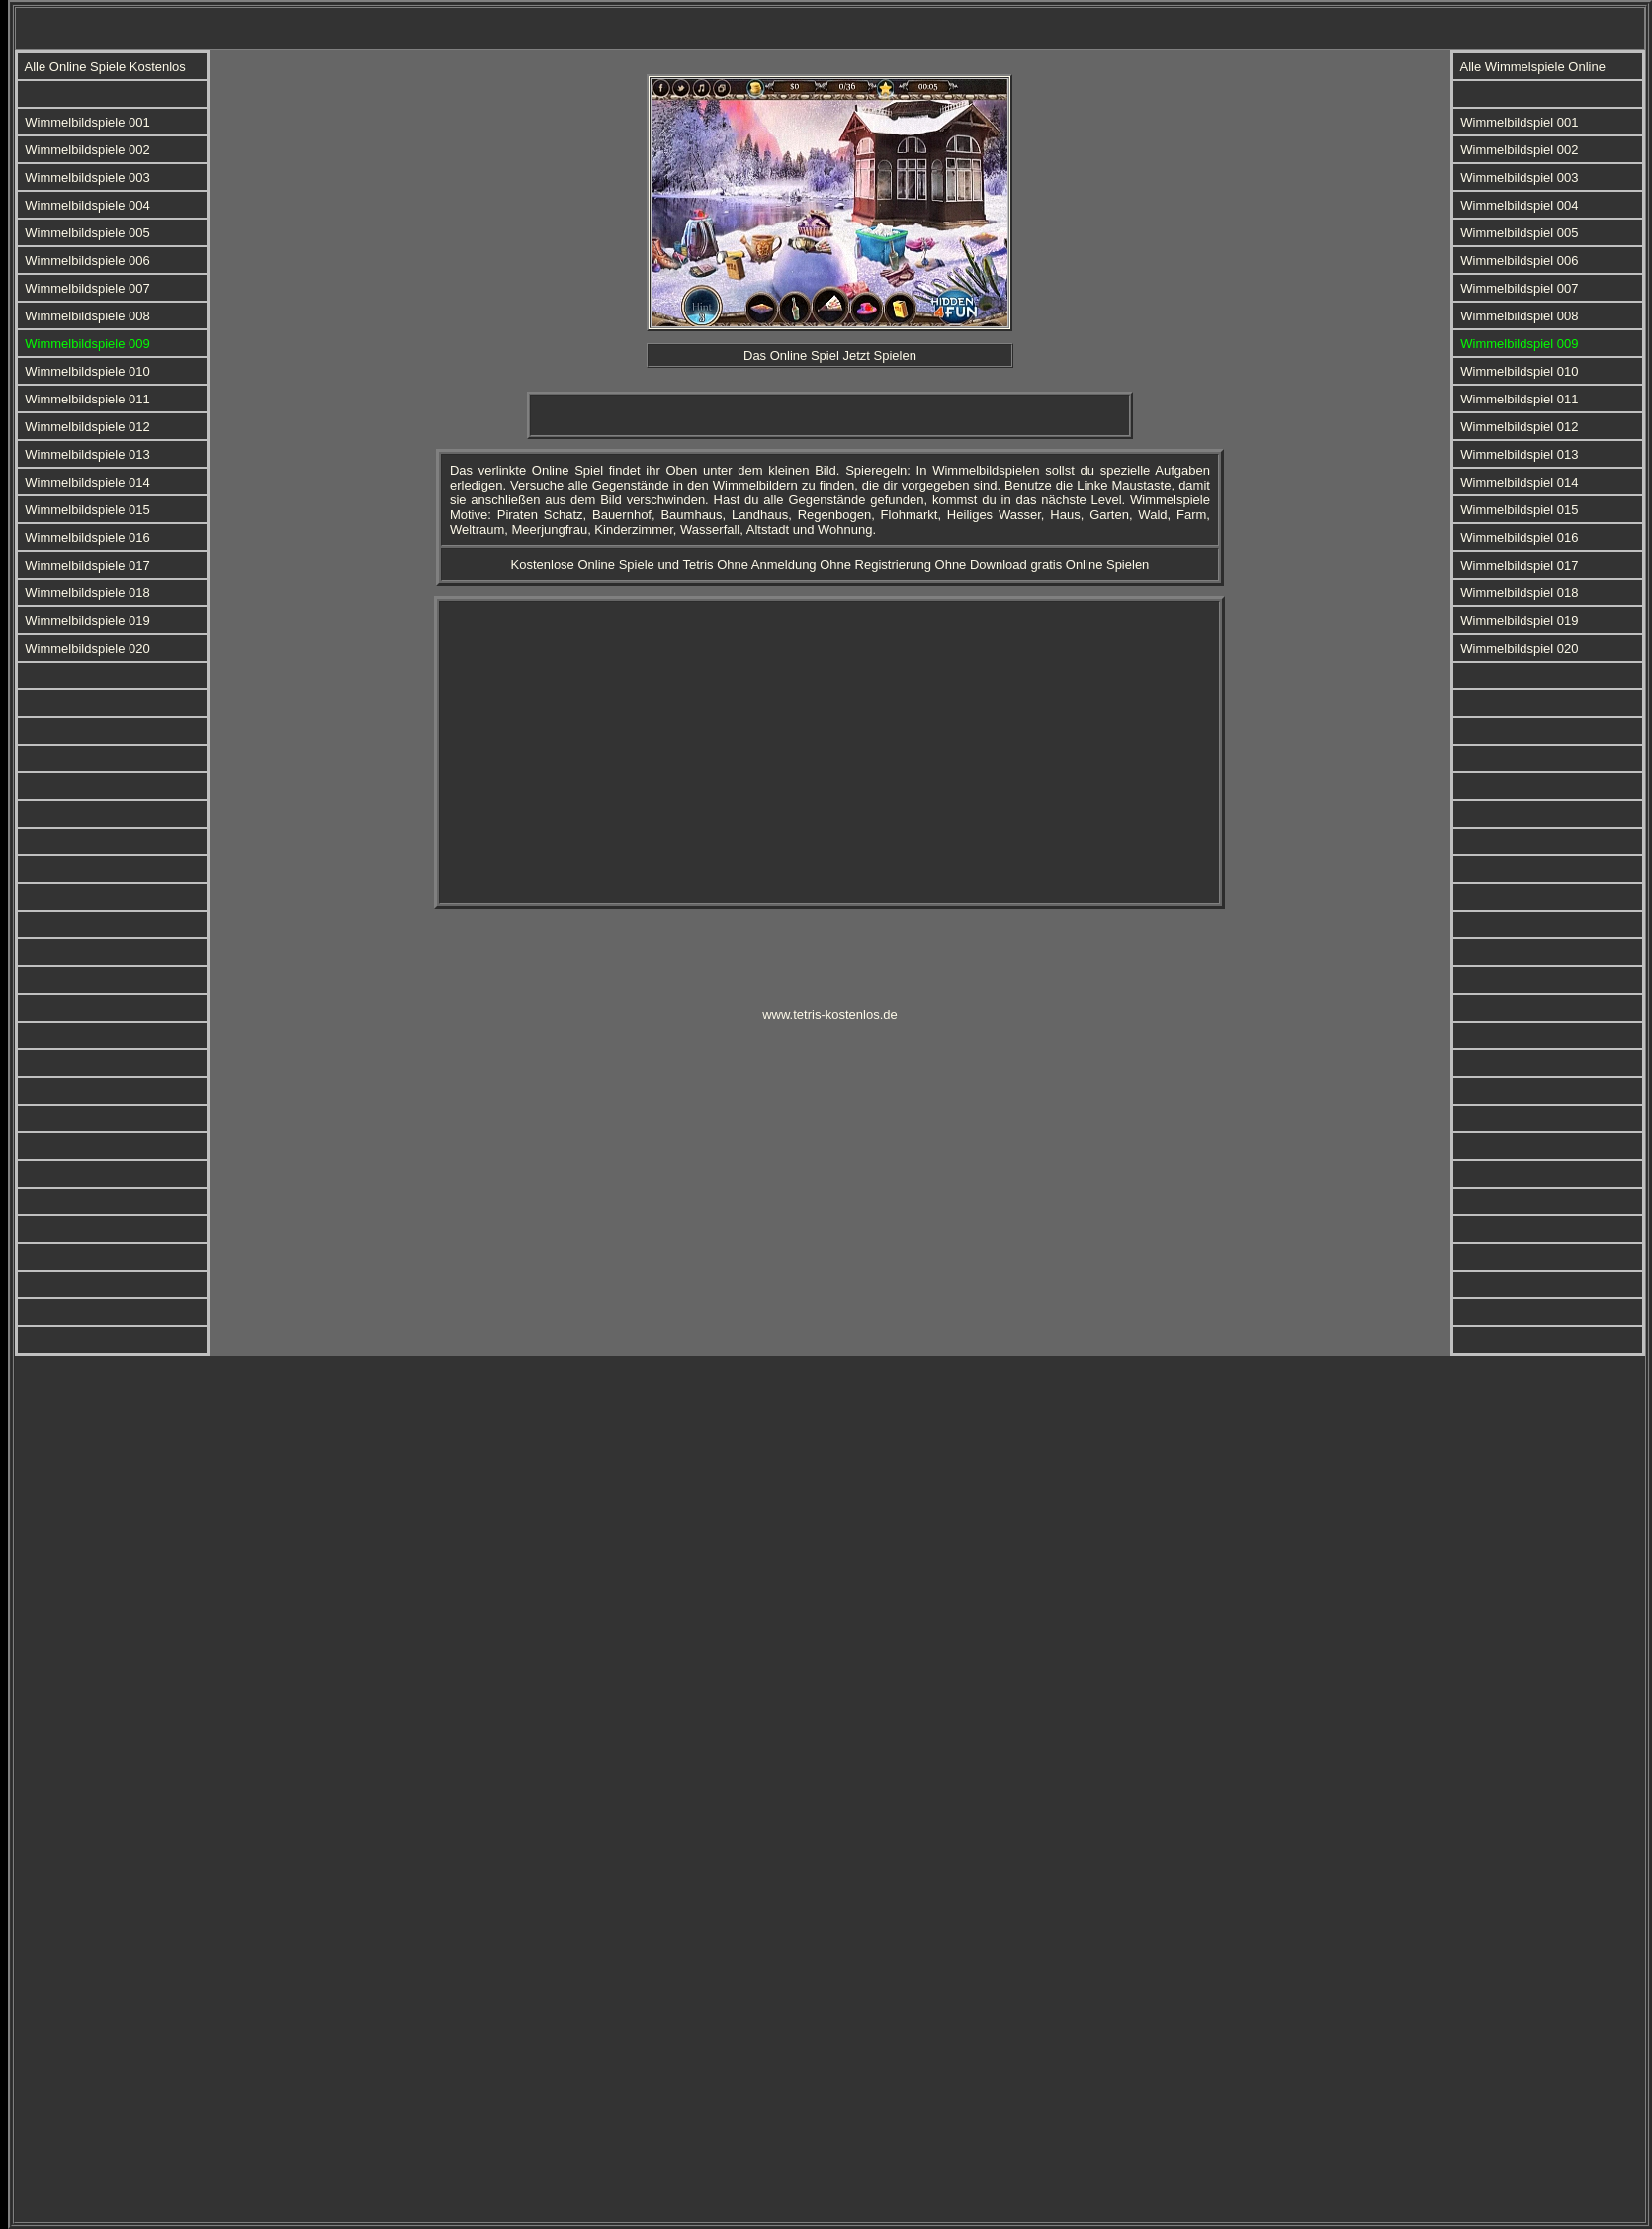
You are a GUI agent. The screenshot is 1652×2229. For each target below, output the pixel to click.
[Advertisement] (774, 25)
